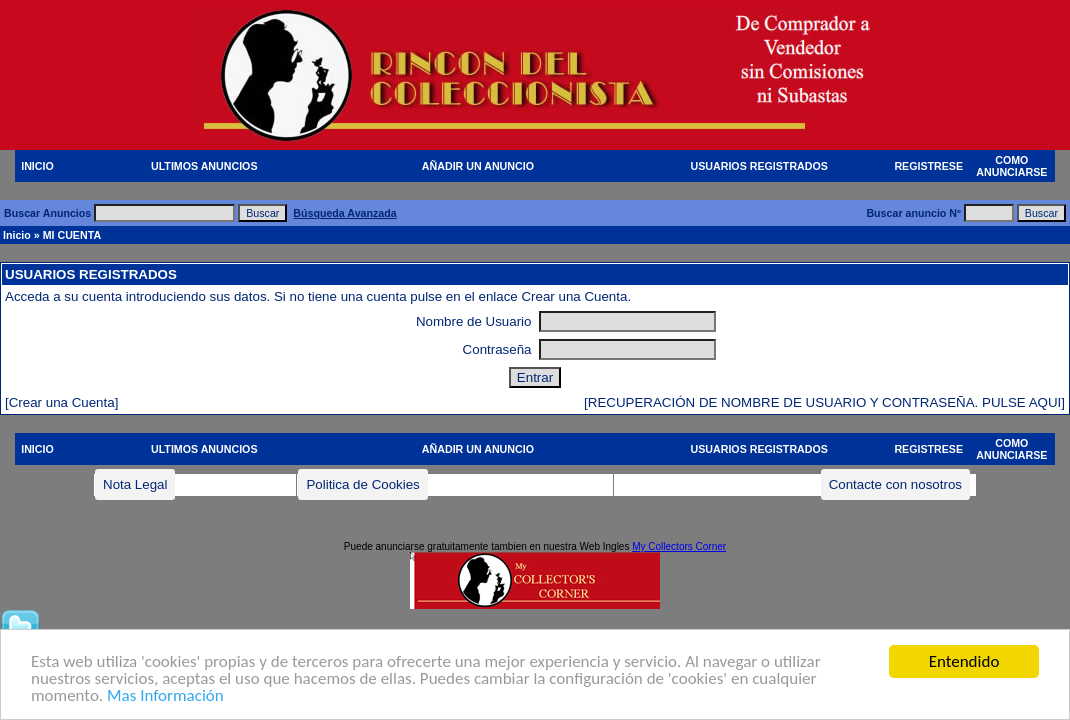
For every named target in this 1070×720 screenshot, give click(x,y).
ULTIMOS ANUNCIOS (204, 166)
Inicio (17, 235)
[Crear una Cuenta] (61, 402)
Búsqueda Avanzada (344, 213)
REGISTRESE (928, 166)
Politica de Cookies (362, 484)
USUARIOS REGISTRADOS (759, 166)
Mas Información (165, 696)
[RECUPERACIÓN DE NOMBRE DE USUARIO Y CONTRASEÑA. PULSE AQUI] (824, 402)
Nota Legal (135, 484)
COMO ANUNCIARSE (1011, 166)
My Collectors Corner (679, 546)
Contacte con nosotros (895, 484)
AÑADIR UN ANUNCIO (478, 166)
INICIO (37, 166)
